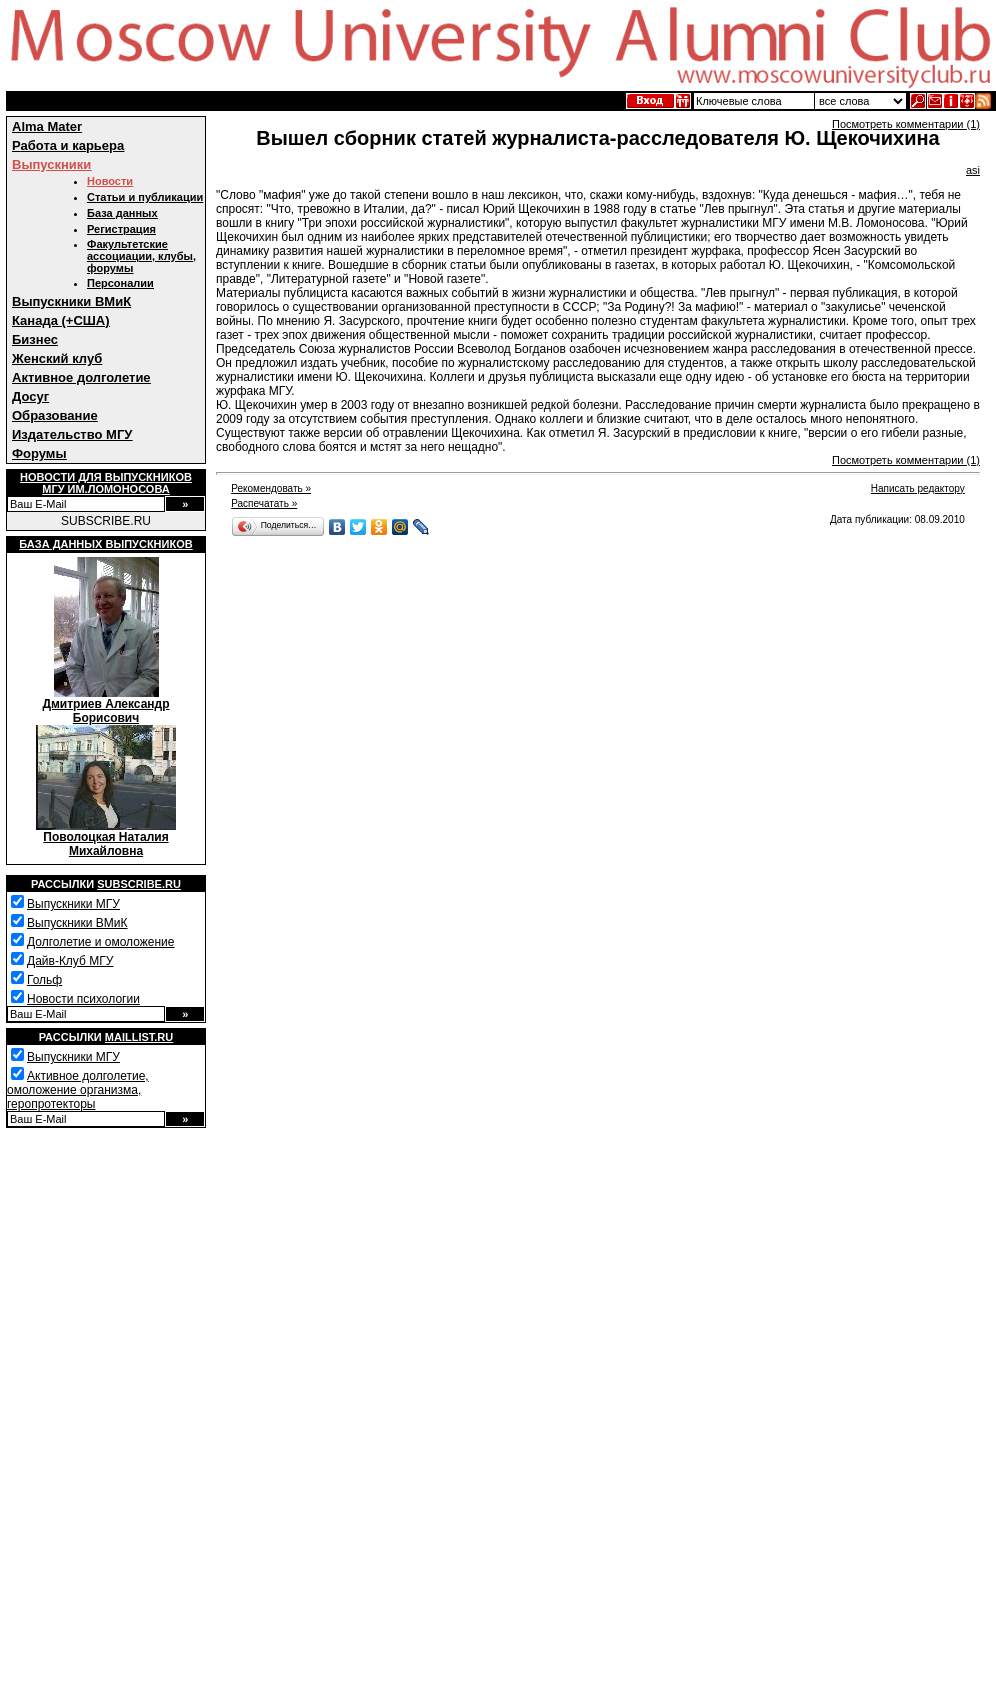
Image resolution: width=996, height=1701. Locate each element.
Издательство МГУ (72, 434)
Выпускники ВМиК (71, 301)
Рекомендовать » (271, 488)
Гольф (44, 980)
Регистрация (121, 229)
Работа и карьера (68, 145)
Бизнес (35, 339)
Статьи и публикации (145, 197)
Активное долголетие (81, 377)
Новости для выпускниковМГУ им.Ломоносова (106, 483)
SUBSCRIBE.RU (106, 521)
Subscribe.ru (139, 884)
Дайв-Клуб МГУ (70, 961)
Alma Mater (47, 126)
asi (973, 170)
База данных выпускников (105, 544)
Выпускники (51, 164)
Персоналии (120, 283)
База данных (122, 213)
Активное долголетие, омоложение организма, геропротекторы (78, 1090)
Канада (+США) (61, 320)
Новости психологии (83, 999)
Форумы (39, 453)
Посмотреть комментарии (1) (906, 124)
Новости (110, 181)
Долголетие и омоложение (100, 942)
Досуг (30, 396)
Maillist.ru (139, 1037)
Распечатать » (264, 503)
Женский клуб (57, 358)
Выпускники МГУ (73, 904)
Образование (55, 415)
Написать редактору (918, 488)
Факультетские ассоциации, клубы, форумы (141, 256)
